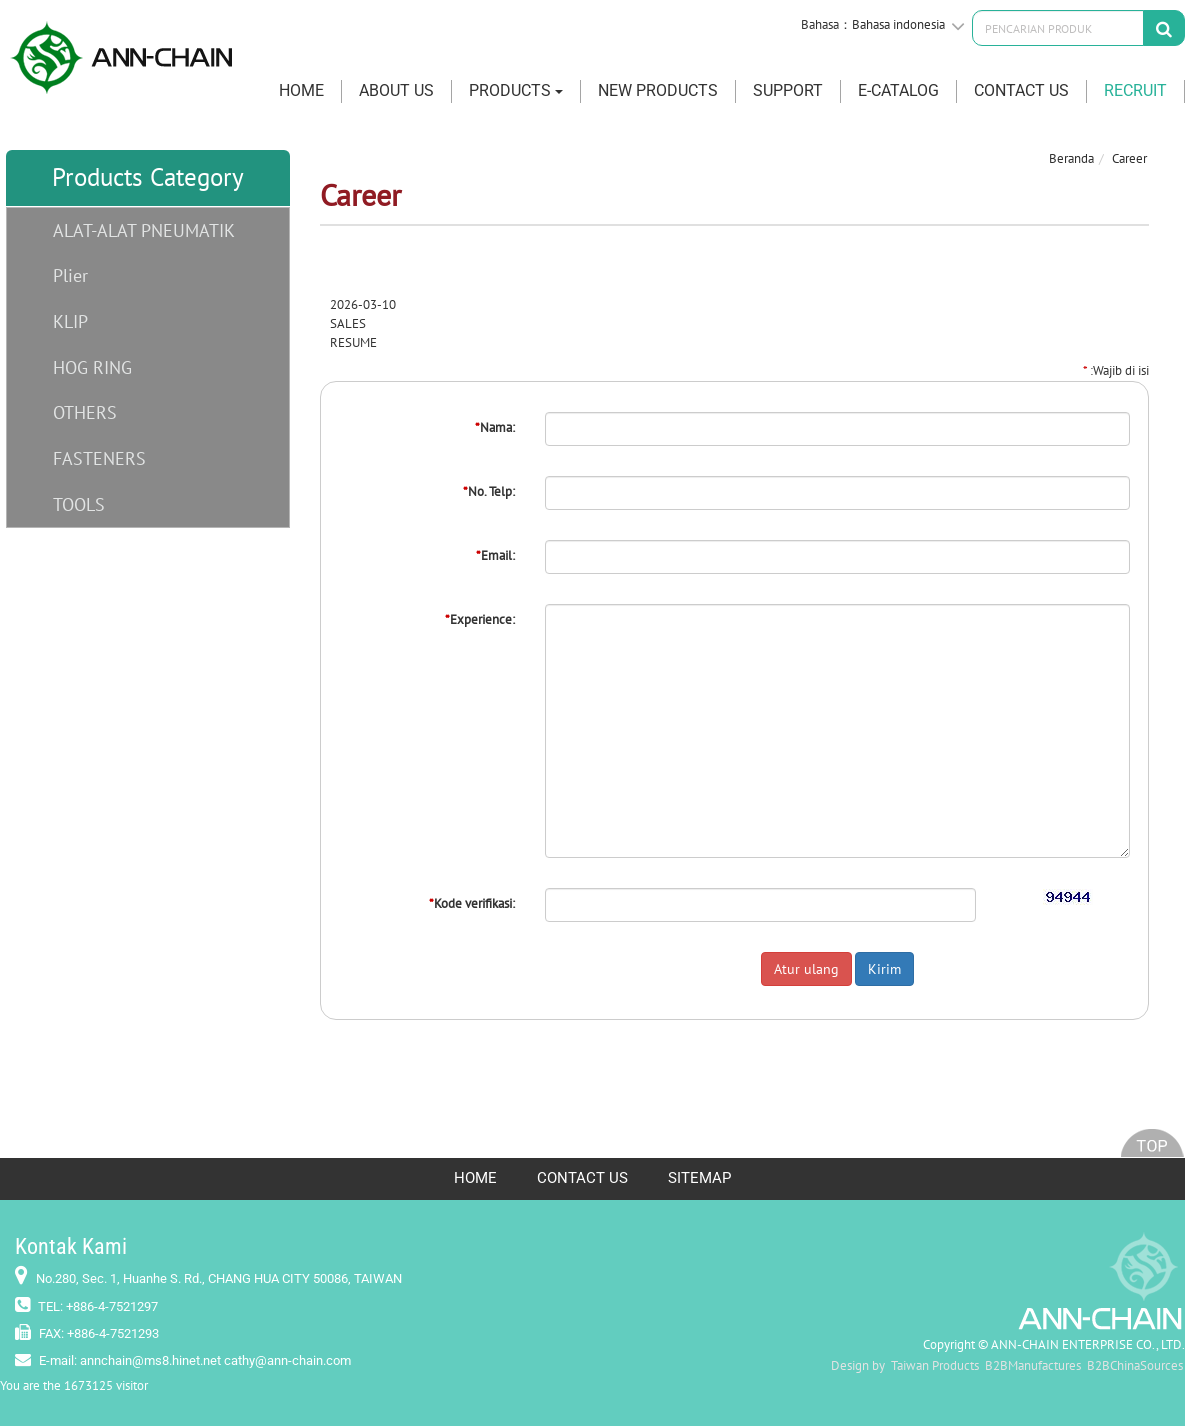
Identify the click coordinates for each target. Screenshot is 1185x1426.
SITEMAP (699, 1178)
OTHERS (85, 412)
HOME (301, 90)
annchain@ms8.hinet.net (150, 1360)
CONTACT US (1021, 90)
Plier (70, 275)
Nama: (495, 427)
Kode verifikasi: (472, 903)
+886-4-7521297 (112, 1306)
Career (1129, 158)
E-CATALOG (898, 90)
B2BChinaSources (1135, 1365)
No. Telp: (489, 491)
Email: (495, 555)
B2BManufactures (1033, 1365)
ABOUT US (396, 90)
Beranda (1071, 158)
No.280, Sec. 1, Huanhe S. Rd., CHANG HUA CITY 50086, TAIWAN (219, 1278)
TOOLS (79, 504)
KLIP (70, 321)
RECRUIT (1135, 90)
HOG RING (92, 367)
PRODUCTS (516, 90)
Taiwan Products (935, 1365)
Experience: (480, 619)
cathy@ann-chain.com (287, 1360)
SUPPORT (788, 90)
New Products (658, 90)
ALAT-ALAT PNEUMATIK (144, 230)
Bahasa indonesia (898, 24)
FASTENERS (99, 458)
